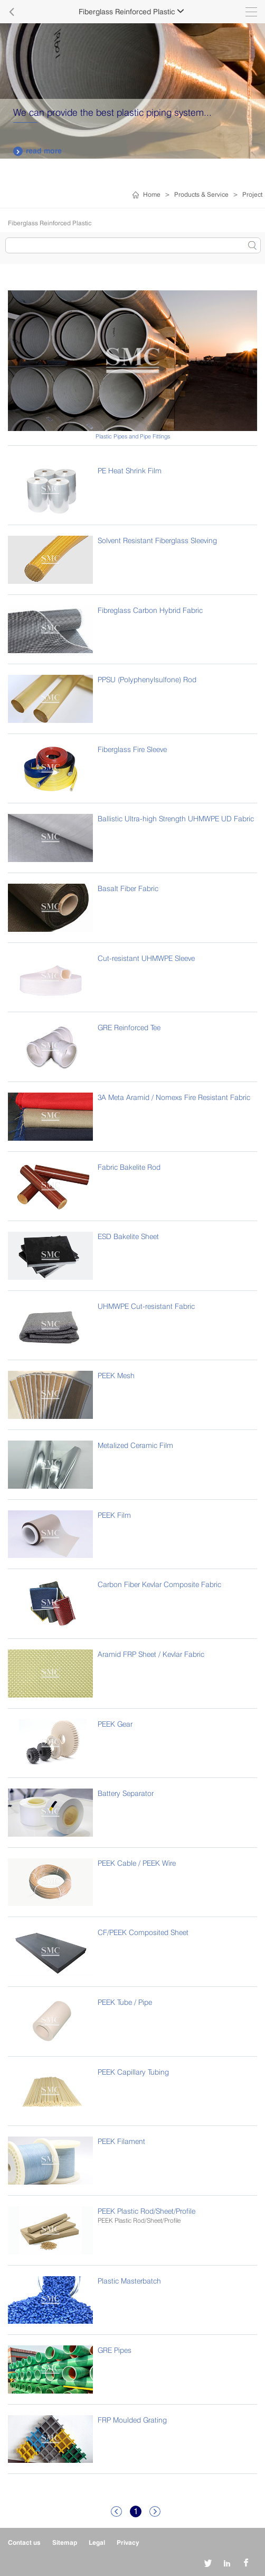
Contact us (24, 2542)
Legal (97, 2542)
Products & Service (201, 194)
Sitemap (64, 2542)
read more (37, 151)
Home (151, 194)
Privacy (128, 2542)
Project (252, 194)
